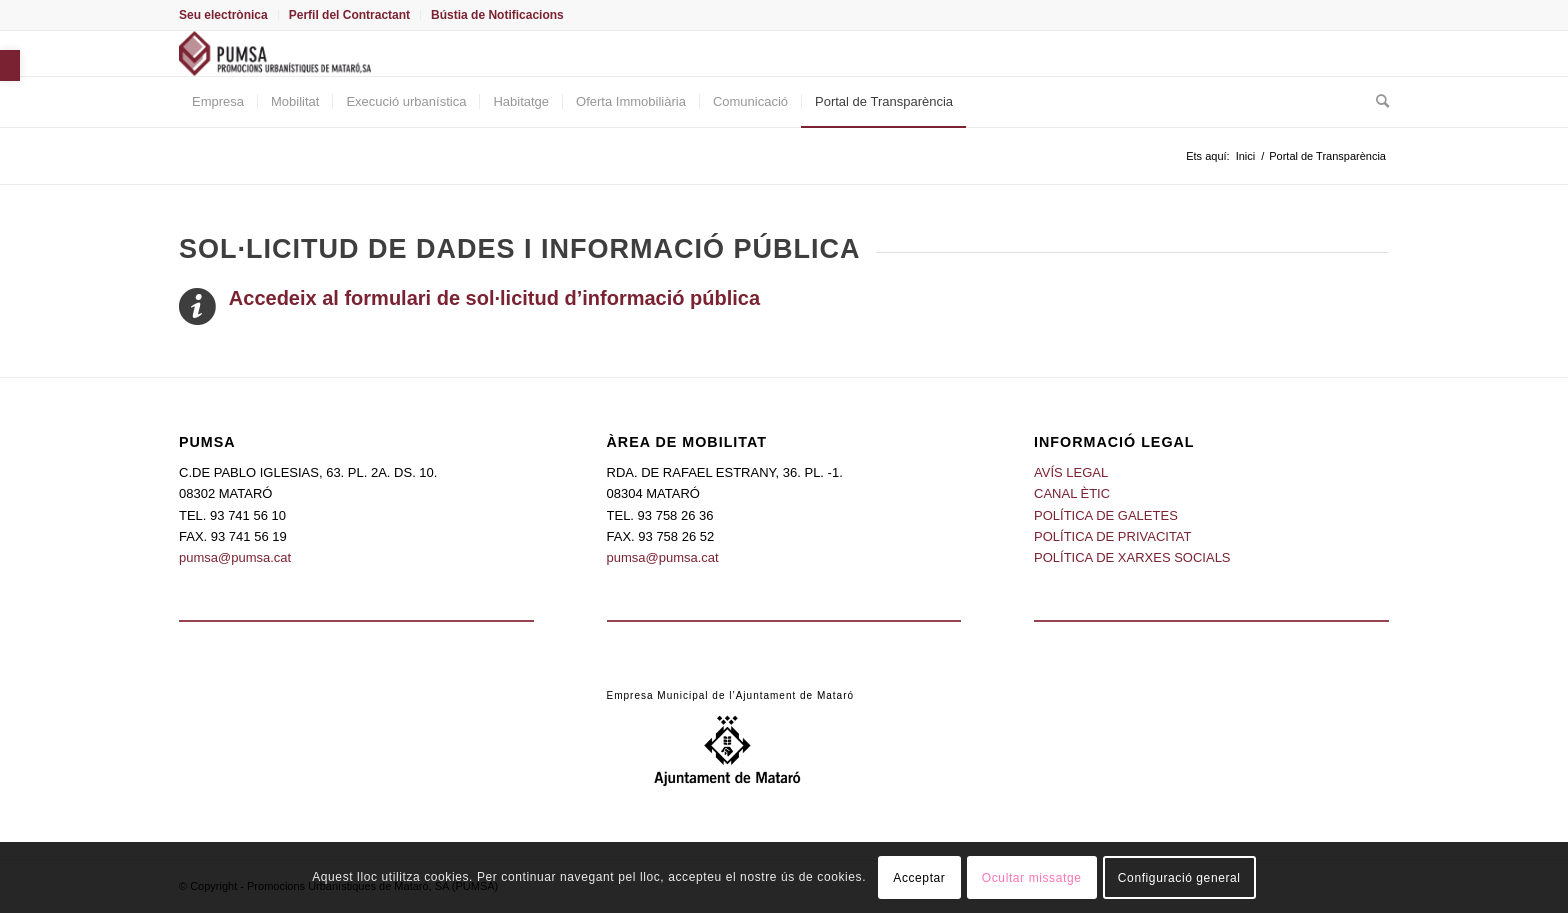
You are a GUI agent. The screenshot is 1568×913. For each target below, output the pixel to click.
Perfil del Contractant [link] (349, 15)
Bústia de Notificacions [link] (497, 15)
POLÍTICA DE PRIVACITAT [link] (1112, 536)
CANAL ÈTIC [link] (1072, 493)
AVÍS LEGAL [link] (1071, 472)
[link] (10, 65)
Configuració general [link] (1179, 878)
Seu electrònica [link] (223, 15)
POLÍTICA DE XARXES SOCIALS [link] (1132, 557)
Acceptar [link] (919, 878)
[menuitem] (229, 15)
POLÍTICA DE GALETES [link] (1106, 515)
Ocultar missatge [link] (1032, 878)
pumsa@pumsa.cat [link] (235, 557)
